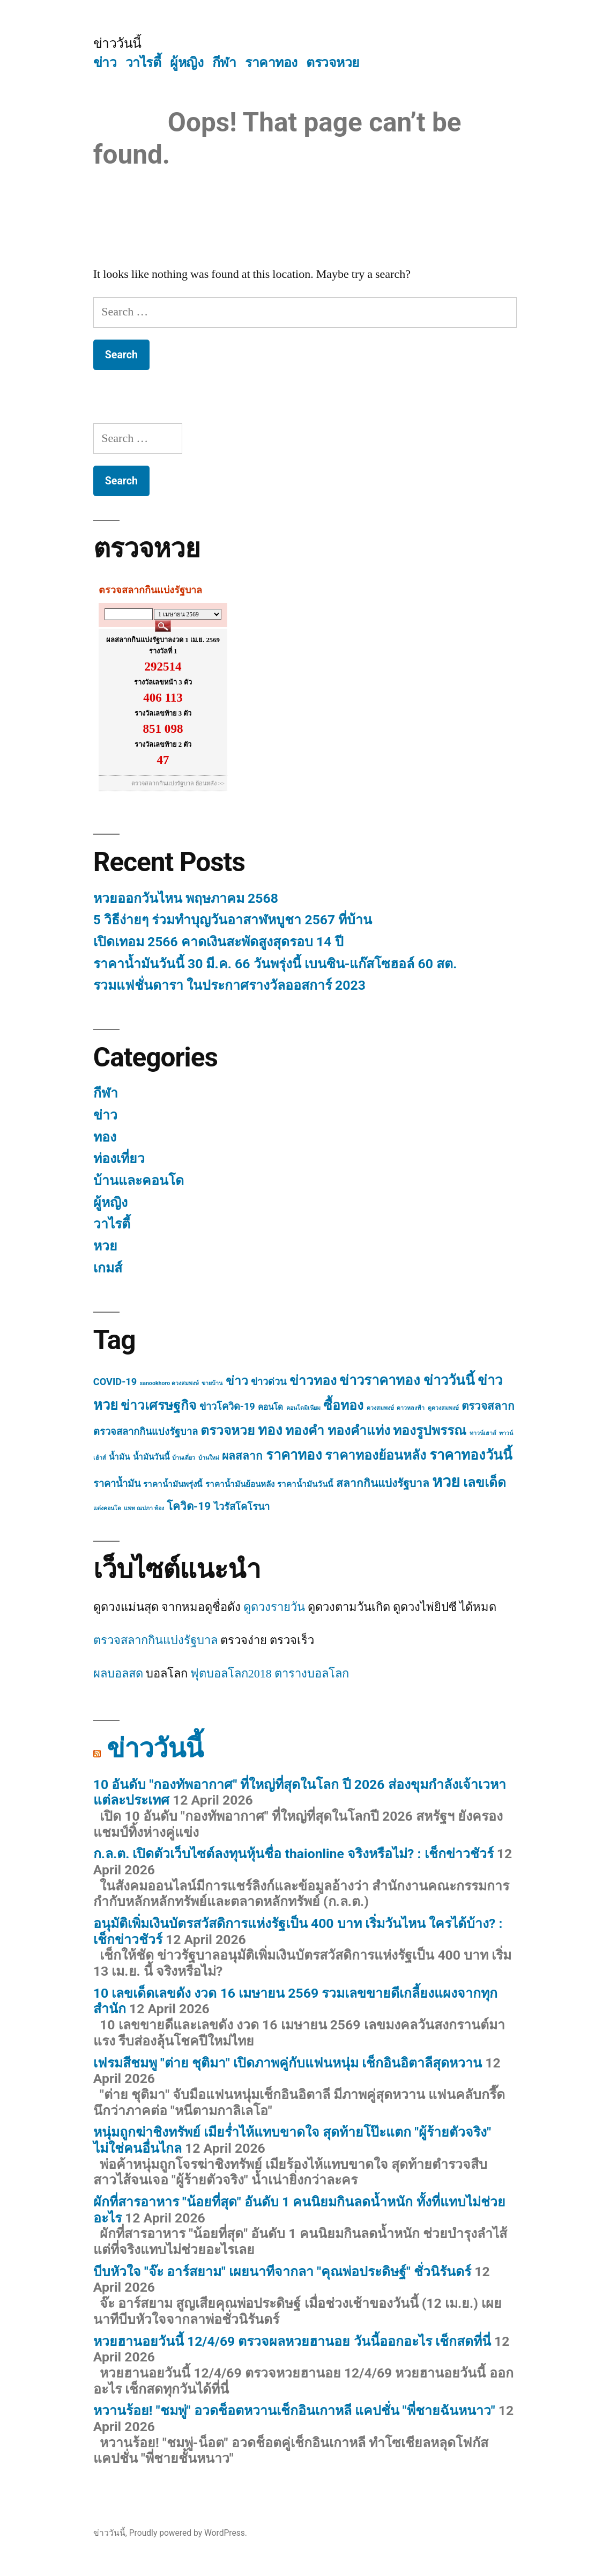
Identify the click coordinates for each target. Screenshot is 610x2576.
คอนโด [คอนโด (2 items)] (270, 1407)
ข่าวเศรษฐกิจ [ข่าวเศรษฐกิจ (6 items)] (158, 1405)
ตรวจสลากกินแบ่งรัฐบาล (155, 1640)
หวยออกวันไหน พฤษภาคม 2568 (185, 898)
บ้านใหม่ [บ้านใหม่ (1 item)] (208, 1457)
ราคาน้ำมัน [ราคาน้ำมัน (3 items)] (116, 1483)
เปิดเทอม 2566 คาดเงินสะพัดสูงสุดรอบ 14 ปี (218, 942)
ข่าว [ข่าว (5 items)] (237, 1381)
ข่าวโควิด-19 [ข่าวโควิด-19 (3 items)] (227, 1406)
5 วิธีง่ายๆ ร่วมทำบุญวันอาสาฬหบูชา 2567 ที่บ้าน (233, 920)
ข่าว (105, 62)
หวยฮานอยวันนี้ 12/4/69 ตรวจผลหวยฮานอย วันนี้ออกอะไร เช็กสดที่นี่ (292, 2341)
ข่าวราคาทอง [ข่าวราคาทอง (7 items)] (379, 1380)
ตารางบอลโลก (311, 1673)
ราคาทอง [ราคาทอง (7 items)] (294, 1455)
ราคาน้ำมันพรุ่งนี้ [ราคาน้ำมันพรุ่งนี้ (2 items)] (172, 1484)
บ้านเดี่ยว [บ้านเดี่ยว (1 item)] (183, 1457)
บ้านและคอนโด (138, 1180)
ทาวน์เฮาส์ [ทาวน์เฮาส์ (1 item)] (483, 1433)
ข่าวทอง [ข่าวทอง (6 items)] (313, 1380)
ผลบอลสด (118, 1673)
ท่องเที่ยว (119, 1158)
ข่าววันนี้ (117, 43)
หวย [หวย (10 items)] (446, 1482)
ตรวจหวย (333, 62)
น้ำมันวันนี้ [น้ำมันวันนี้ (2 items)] (151, 1457)
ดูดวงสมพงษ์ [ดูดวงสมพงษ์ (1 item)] (443, 1407)
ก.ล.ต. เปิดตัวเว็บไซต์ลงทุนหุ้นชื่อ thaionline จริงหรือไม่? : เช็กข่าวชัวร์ (293, 1853)
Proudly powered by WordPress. (188, 2533)
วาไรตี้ (143, 62)
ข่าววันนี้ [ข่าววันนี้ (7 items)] (449, 1380)
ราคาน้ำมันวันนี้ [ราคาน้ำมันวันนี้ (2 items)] (305, 1484)
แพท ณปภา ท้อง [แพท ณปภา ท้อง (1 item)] (143, 1508)
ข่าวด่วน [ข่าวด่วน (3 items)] (268, 1381)
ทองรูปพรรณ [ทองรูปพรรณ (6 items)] (429, 1430)
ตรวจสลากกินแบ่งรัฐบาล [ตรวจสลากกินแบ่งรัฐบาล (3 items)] (145, 1431)
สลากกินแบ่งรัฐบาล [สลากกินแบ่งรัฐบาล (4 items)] (382, 1483)
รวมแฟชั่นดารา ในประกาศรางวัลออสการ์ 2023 (229, 985)
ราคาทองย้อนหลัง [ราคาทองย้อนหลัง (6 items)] (375, 1455)
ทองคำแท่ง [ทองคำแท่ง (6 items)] (359, 1430)
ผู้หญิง (186, 62)
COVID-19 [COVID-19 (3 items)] (115, 1381)
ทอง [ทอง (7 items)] (270, 1430)
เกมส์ (107, 1268)
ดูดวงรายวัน (274, 1607)
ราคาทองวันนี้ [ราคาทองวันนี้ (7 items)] (470, 1455)
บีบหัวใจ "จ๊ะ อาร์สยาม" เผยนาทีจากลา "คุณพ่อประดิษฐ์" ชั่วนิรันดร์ (282, 2271)
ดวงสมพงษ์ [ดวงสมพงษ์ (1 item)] (380, 1407)
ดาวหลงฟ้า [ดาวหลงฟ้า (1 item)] (411, 1407)
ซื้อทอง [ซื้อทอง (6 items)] (343, 1405)
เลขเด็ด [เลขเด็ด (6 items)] (484, 1482)
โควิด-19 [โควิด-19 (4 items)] (189, 1506)
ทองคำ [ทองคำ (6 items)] (304, 1430)
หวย (105, 1246)
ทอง (104, 1137)
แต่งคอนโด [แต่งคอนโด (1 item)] (107, 1508)
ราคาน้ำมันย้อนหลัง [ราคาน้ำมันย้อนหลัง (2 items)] (239, 1484)
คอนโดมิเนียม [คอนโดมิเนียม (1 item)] (303, 1407)
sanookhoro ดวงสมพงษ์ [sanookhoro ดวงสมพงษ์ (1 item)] (169, 1383)
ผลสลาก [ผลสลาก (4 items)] (242, 1455)
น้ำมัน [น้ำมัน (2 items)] (119, 1457)
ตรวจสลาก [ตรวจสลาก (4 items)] (488, 1406)
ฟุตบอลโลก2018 (231, 1673)
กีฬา (224, 62)
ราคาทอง (271, 62)
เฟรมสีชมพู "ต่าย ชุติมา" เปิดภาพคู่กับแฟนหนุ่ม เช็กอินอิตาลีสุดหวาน (287, 2063)
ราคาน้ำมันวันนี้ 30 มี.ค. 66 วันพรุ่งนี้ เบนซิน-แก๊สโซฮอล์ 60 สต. (275, 963)
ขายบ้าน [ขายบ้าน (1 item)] (212, 1383)
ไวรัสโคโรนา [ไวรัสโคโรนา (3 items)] (242, 1506)
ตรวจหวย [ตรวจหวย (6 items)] (227, 1430)
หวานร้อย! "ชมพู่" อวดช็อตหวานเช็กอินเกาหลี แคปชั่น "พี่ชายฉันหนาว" (294, 2410)
